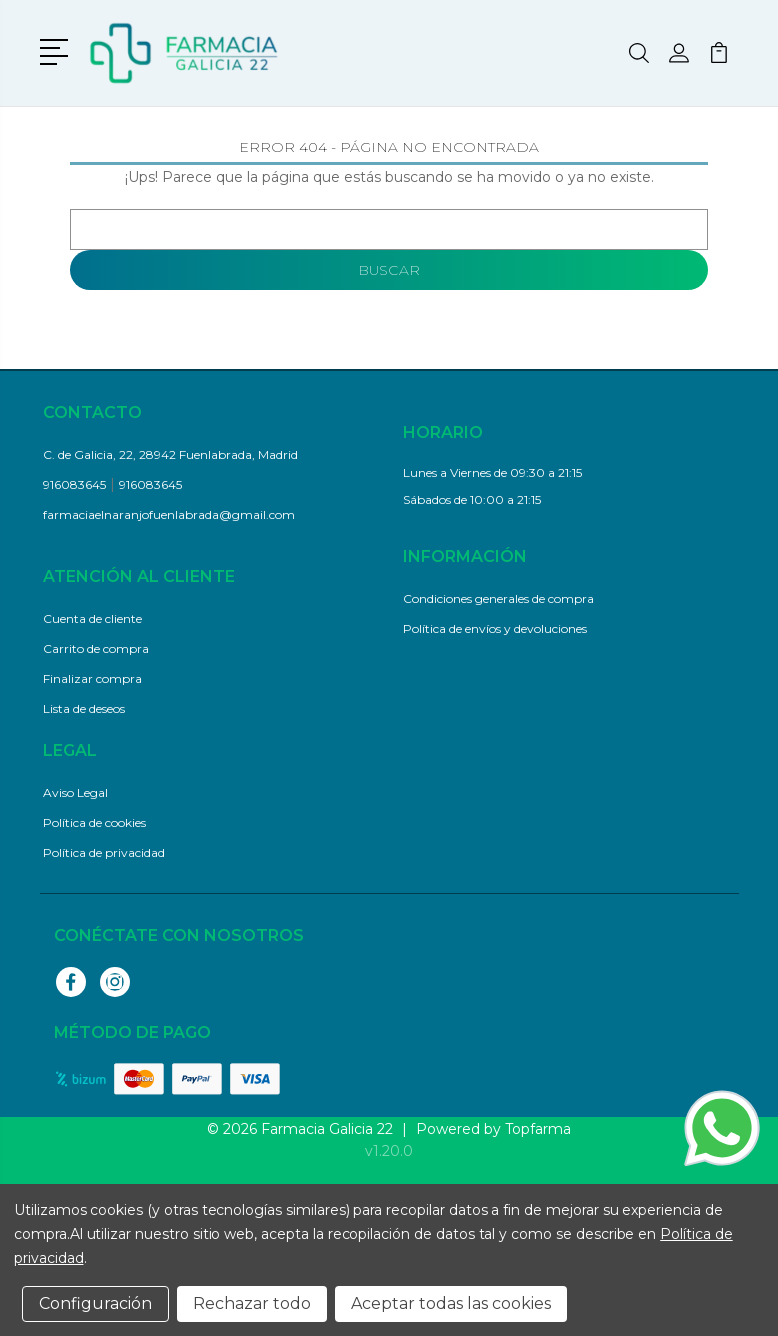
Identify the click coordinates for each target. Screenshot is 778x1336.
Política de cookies (94, 822)
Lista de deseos (84, 708)
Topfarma (538, 1129)
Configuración (95, 1303)
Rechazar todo (252, 1303)
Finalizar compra (92, 678)
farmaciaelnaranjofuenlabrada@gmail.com (169, 514)
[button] (57, 50)
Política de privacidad (104, 852)
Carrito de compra (96, 648)
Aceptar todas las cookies (451, 1303)
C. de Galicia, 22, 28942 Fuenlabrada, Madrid (170, 454)
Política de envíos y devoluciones (495, 628)
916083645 (74, 484)
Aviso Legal (75, 792)
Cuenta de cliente (92, 618)
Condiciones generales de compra (498, 598)
